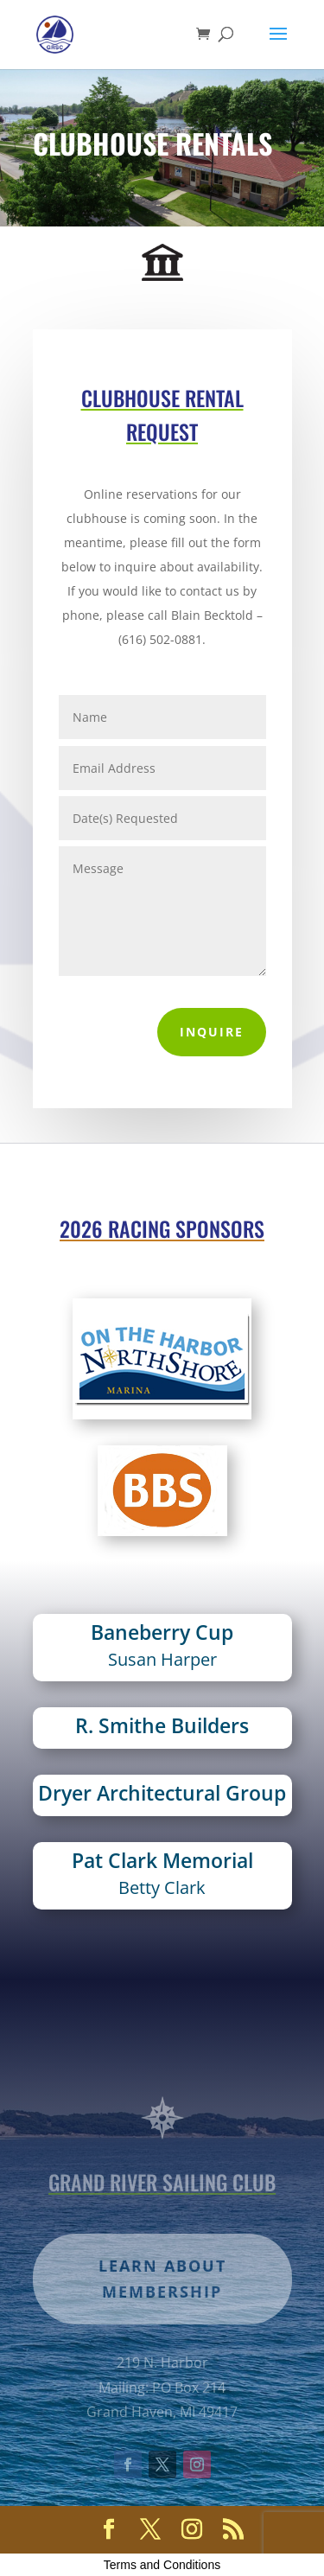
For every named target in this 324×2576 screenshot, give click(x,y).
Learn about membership (162, 2312)
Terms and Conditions (162, 2565)
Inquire (212, 1031)
